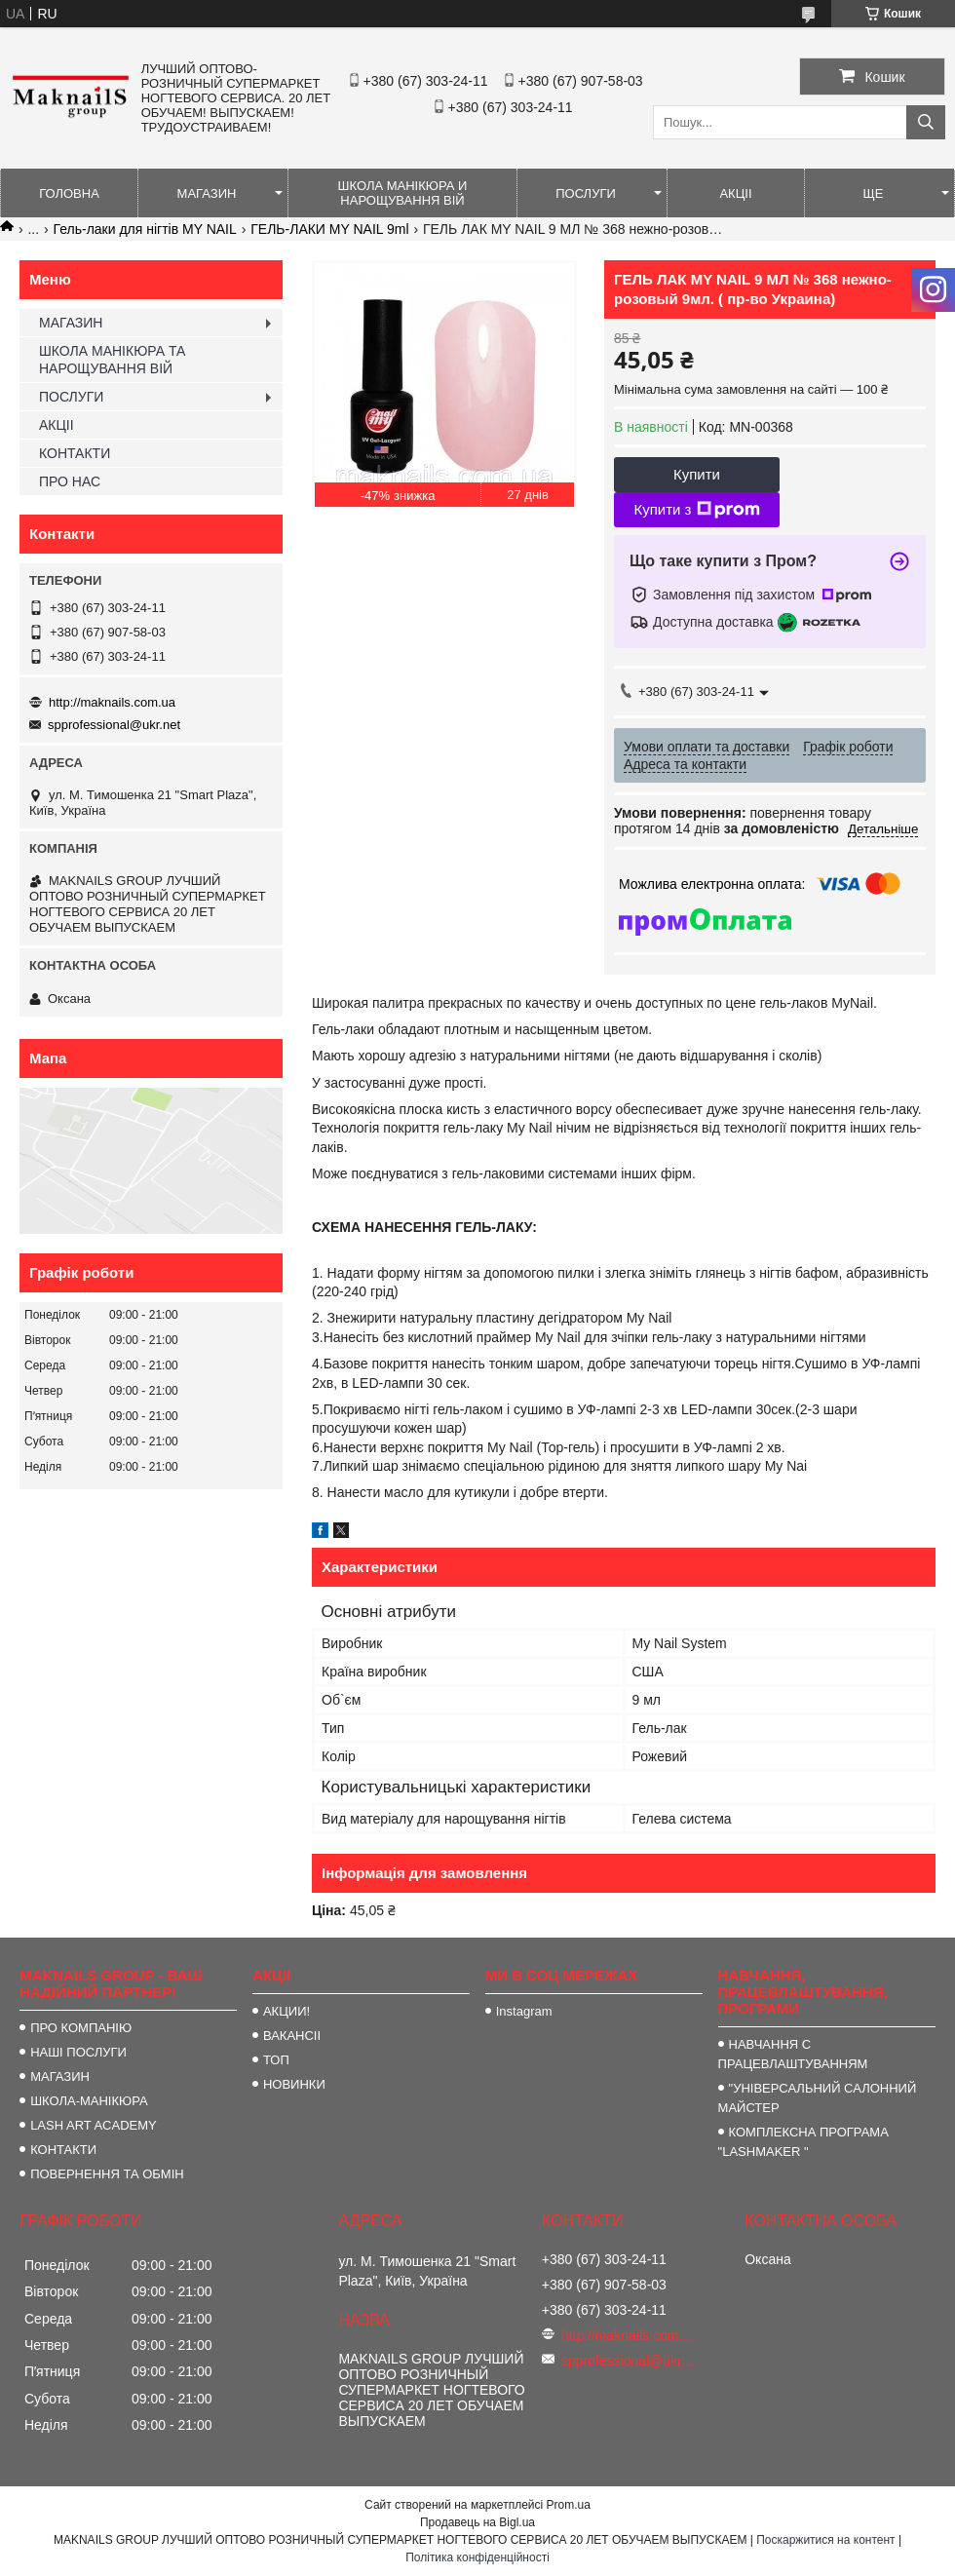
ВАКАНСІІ (292, 2035)
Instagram (524, 2011)
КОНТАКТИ (74, 453)
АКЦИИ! (286, 2011)
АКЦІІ (735, 193)
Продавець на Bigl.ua (477, 2522)
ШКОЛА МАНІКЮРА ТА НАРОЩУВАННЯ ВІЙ (112, 359)
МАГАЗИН (207, 193)
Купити (696, 474)
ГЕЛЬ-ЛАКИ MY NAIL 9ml (329, 229)
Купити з (696, 510)
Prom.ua (569, 2505)
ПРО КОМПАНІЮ (81, 2027)
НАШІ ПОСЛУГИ (78, 2052)
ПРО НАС (69, 481)
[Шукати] (925, 122)
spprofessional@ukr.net (114, 724)
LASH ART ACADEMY (93, 2125)
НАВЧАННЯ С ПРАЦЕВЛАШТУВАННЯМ (793, 2054)
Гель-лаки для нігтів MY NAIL (145, 229)
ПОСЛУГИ (585, 193)
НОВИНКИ (294, 2084)
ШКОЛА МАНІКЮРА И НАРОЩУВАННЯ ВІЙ (403, 193)
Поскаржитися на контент (825, 2540)
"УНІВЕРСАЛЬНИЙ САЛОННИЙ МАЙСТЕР (817, 2098)
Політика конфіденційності (477, 2557)
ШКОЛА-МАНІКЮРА (89, 2101)
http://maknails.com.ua (112, 702)
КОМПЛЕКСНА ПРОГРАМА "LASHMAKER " (803, 2142)
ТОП (276, 2060)
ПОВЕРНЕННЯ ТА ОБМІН (107, 2174)
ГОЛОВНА (69, 193)
